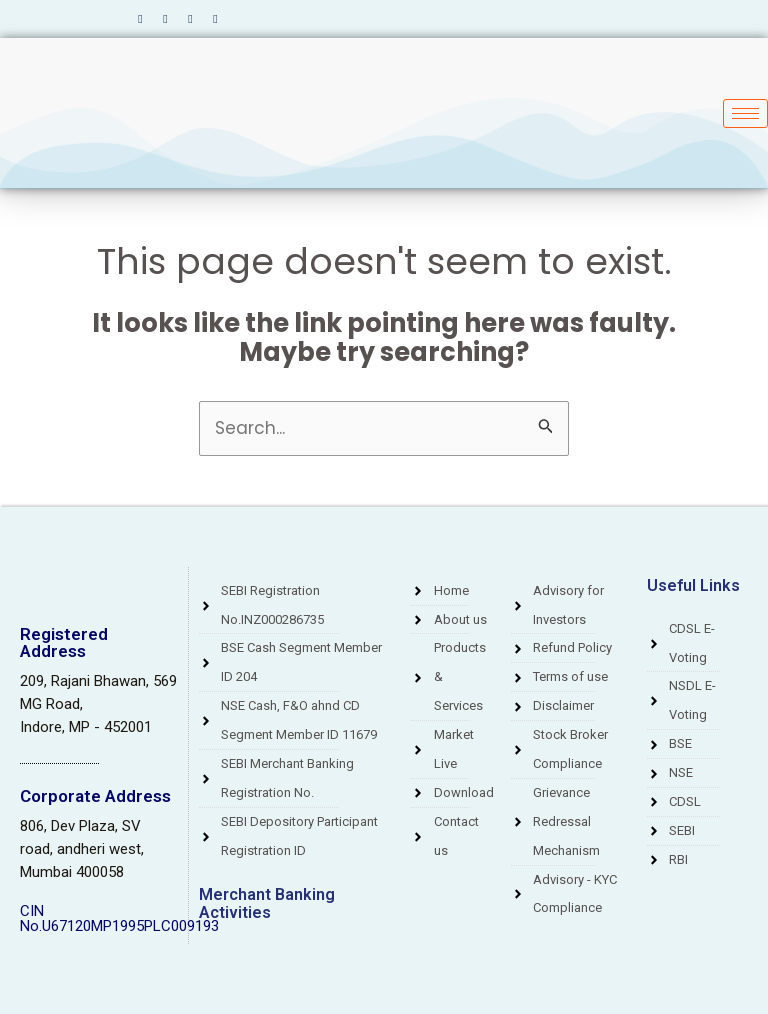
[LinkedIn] (190, 19)
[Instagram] (215, 19)
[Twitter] (165, 19)
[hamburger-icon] (745, 113)
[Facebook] (140, 19)
